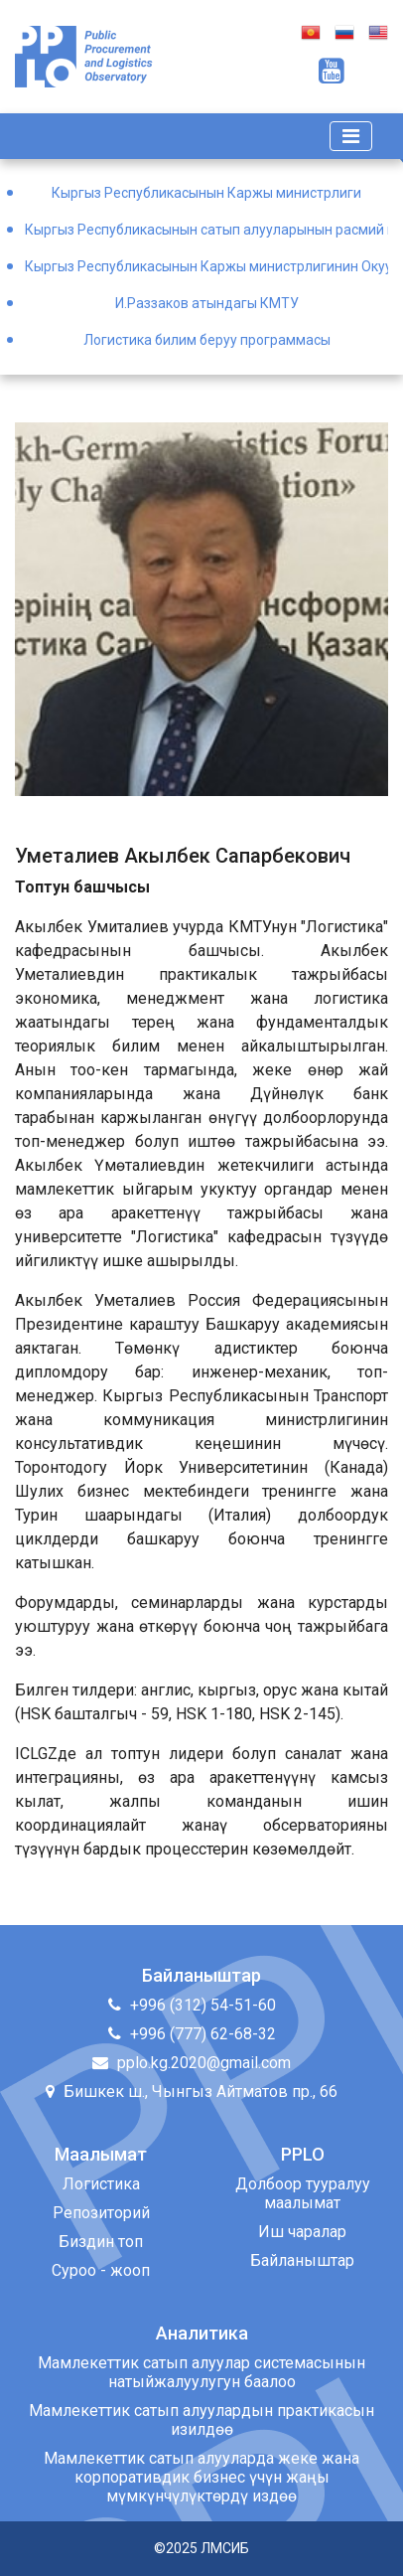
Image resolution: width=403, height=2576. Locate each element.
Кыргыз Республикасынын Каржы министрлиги (206, 193)
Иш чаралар (302, 2231)
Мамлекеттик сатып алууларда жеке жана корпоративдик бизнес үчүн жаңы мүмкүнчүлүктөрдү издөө (201, 2477)
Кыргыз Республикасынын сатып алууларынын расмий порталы (206, 230)
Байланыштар (302, 2260)
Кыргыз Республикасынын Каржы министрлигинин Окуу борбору (206, 266)
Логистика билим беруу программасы (207, 340)
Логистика (101, 2183)
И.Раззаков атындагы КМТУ (207, 303)
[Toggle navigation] (351, 136)
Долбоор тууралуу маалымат (302, 2193)
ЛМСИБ (225, 2548)
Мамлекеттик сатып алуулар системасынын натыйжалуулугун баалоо (201, 2372)
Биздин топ (101, 2241)
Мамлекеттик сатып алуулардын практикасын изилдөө (201, 2420)
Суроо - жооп (101, 2270)
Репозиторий (101, 2212)
